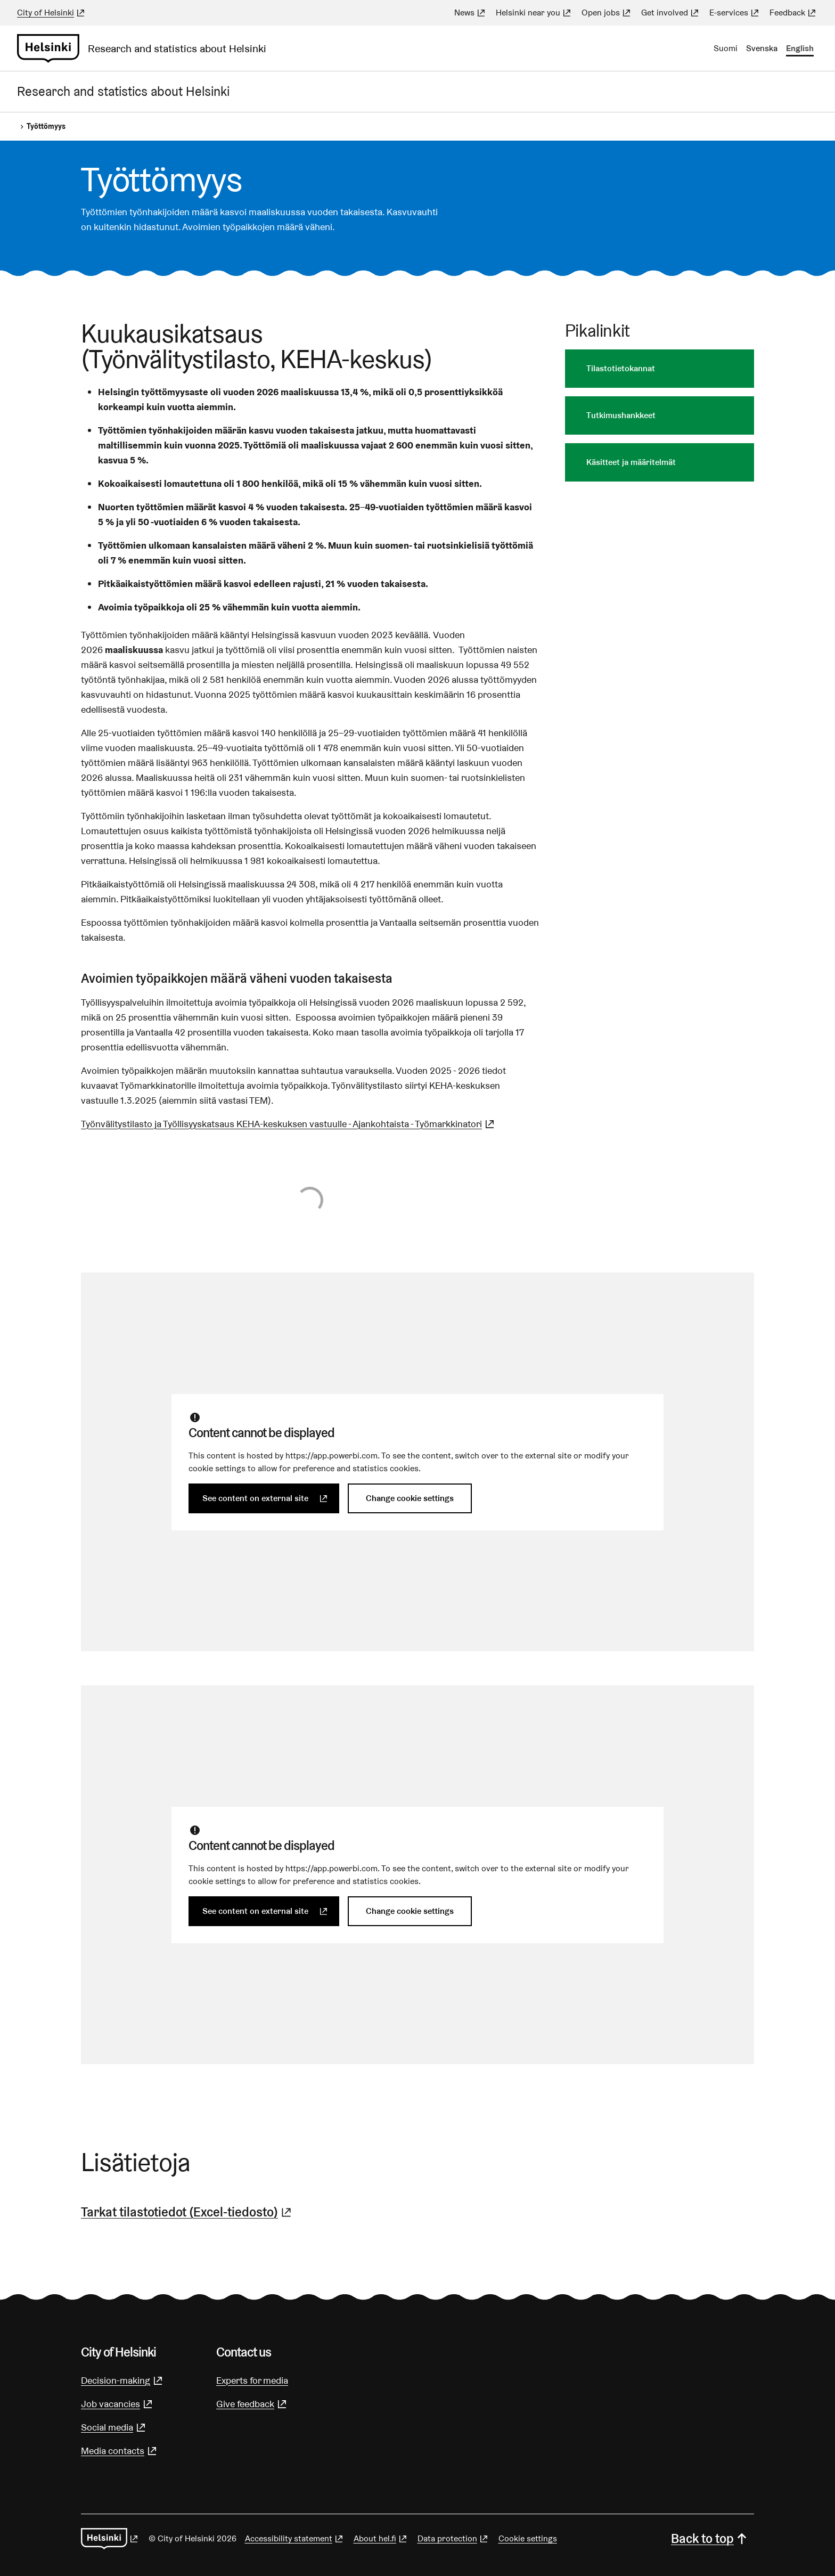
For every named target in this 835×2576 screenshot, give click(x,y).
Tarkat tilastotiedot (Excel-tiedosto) (187, 2212)
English (800, 48)
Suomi (726, 48)
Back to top (710, 2538)
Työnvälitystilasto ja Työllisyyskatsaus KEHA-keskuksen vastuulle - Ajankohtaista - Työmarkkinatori (289, 1124)
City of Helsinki (52, 12)
